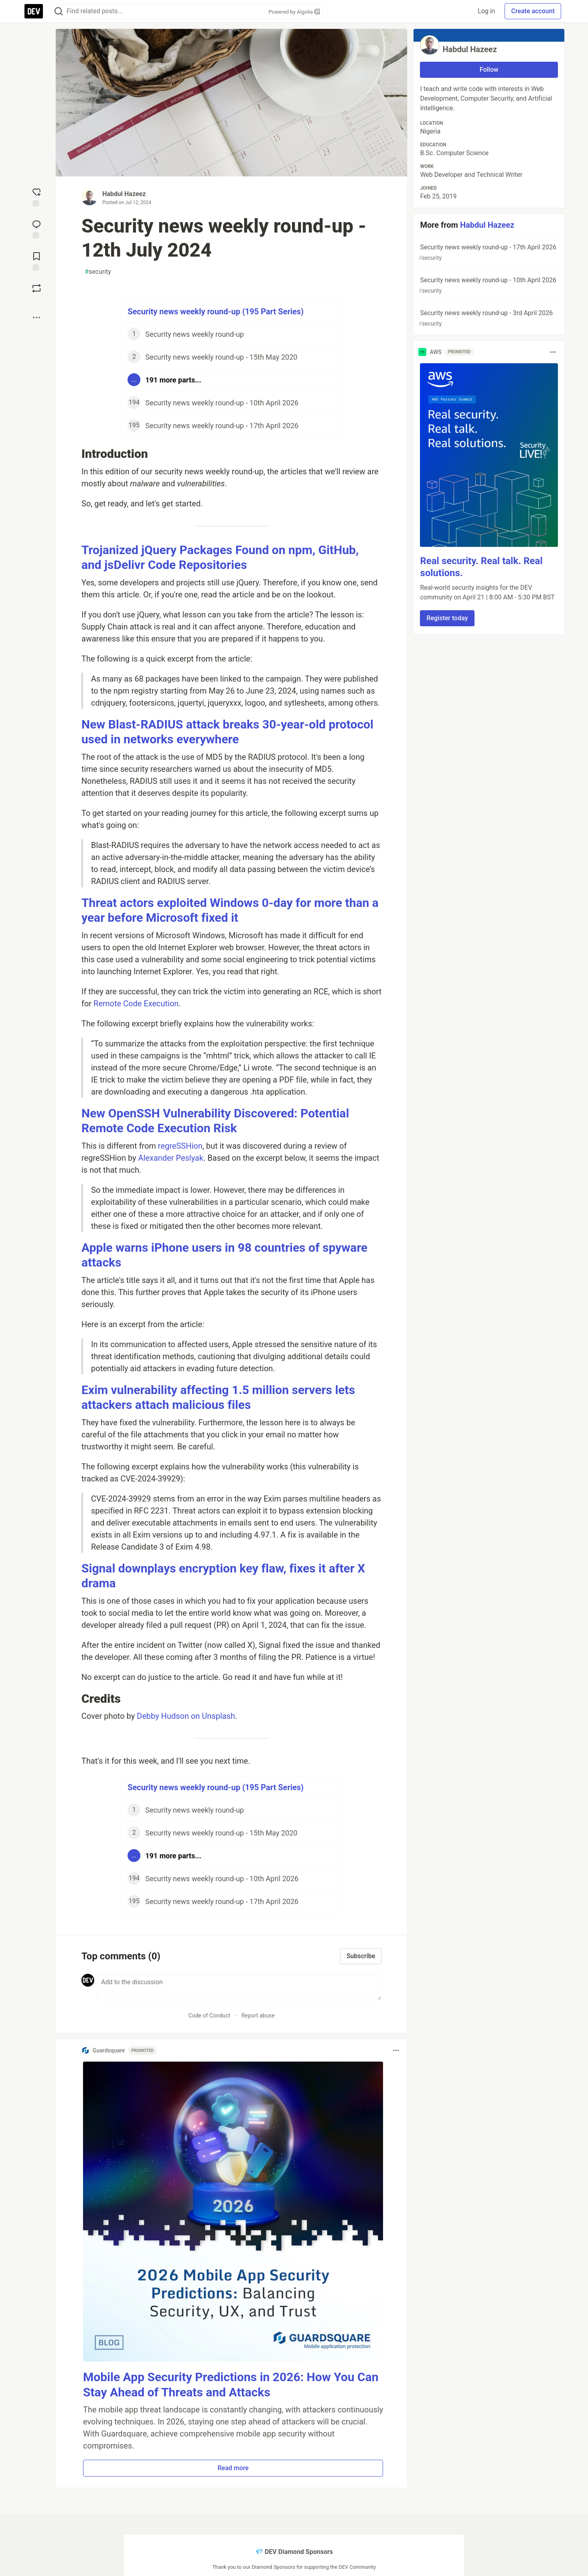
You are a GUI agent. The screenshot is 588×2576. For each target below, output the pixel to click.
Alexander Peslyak (170, 1158)
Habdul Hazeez (124, 194)
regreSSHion (180, 1146)
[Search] (59, 11)
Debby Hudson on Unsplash (186, 1716)
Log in (486, 11)
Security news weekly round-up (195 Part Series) (216, 311)
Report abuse (258, 2015)
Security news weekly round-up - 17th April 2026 (488, 252)
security (98, 272)
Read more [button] (233, 2468)
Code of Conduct (210, 2015)
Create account (533, 11)
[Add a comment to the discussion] (239, 1987)
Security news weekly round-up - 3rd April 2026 (488, 318)
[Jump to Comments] (36, 228)
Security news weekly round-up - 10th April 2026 (488, 285)
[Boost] (36, 288)
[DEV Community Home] (34, 11)
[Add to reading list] (36, 260)
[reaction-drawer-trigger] (36, 196)
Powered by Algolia (294, 12)
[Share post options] (36, 318)
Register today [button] (447, 618)
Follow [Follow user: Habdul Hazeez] (489, 69)
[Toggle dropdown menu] (395, 2050)
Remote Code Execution (135, 1003)
